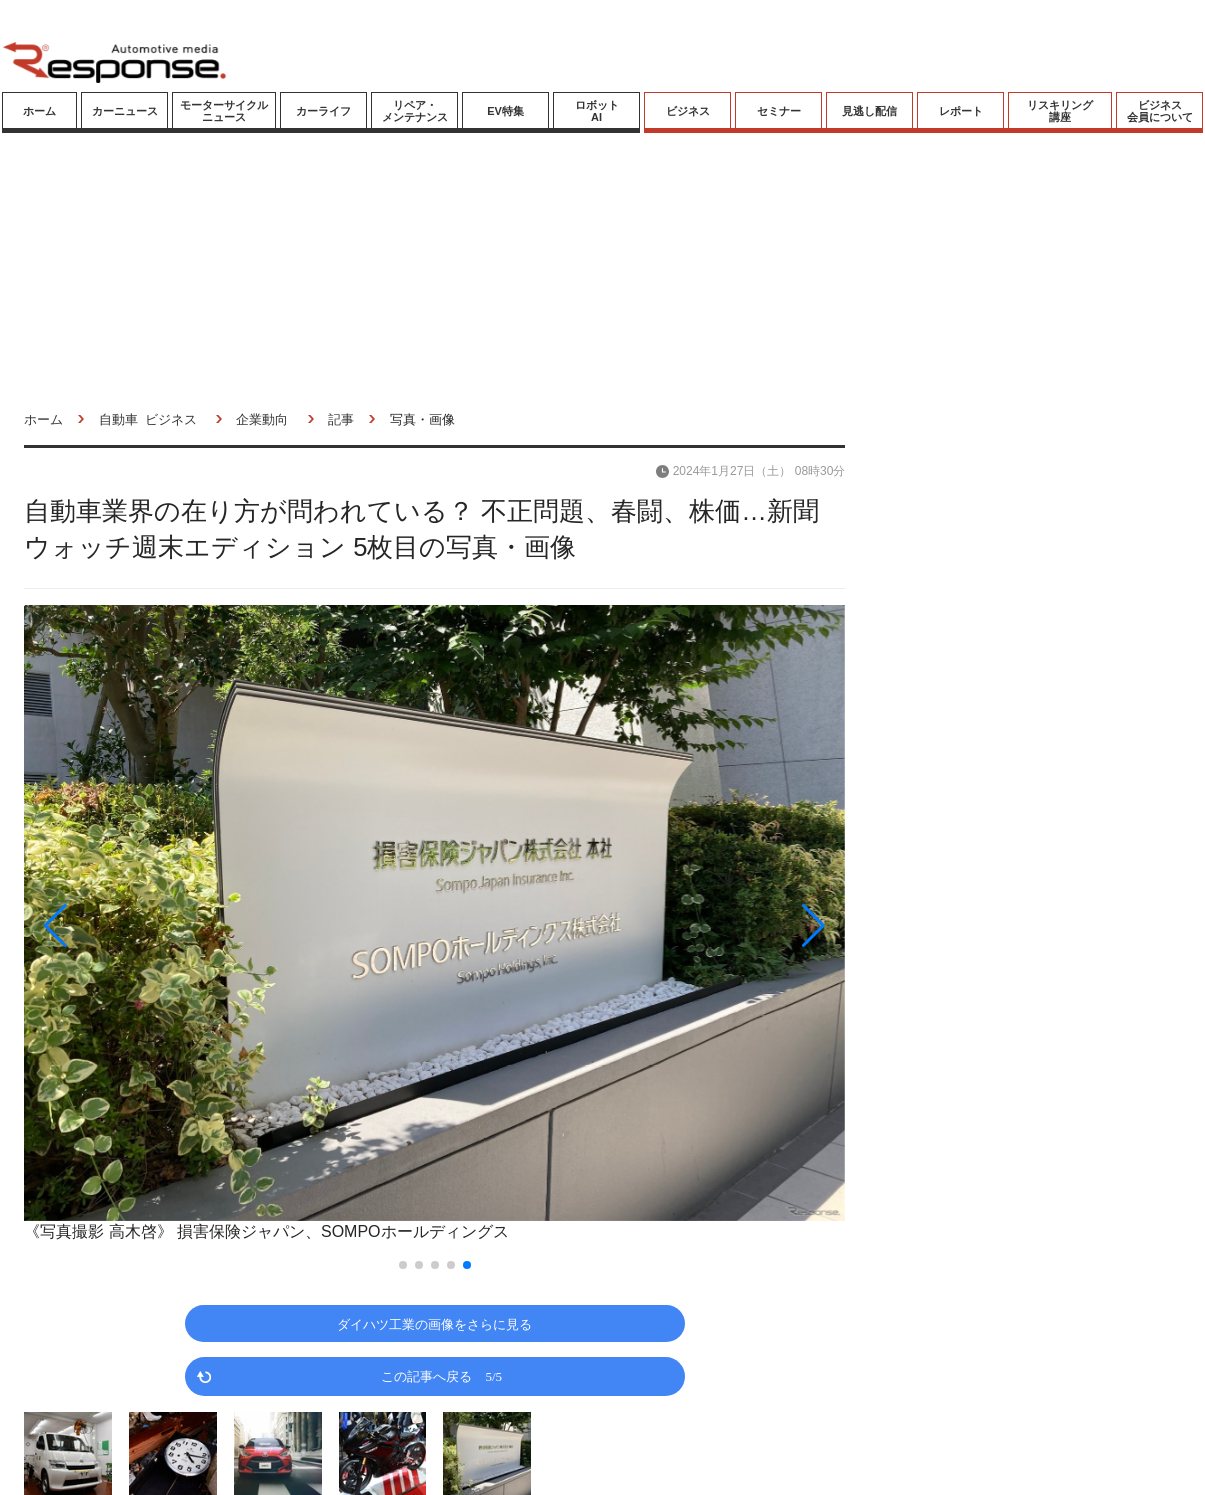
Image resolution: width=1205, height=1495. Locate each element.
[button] (147, 925)
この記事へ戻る (441, 1375)
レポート (961, 111)
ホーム (39, 111)
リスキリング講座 (1060, 111)
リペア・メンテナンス (415, 111)
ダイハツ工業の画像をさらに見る (434, 1323)
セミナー (779, 111)
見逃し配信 (869, 111)
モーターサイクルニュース (224, 111)
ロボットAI (597, 111)
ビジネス (688, 111)
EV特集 (505, 111)
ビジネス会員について (1160, 111)
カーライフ (323, 111)
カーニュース (125, 111)
